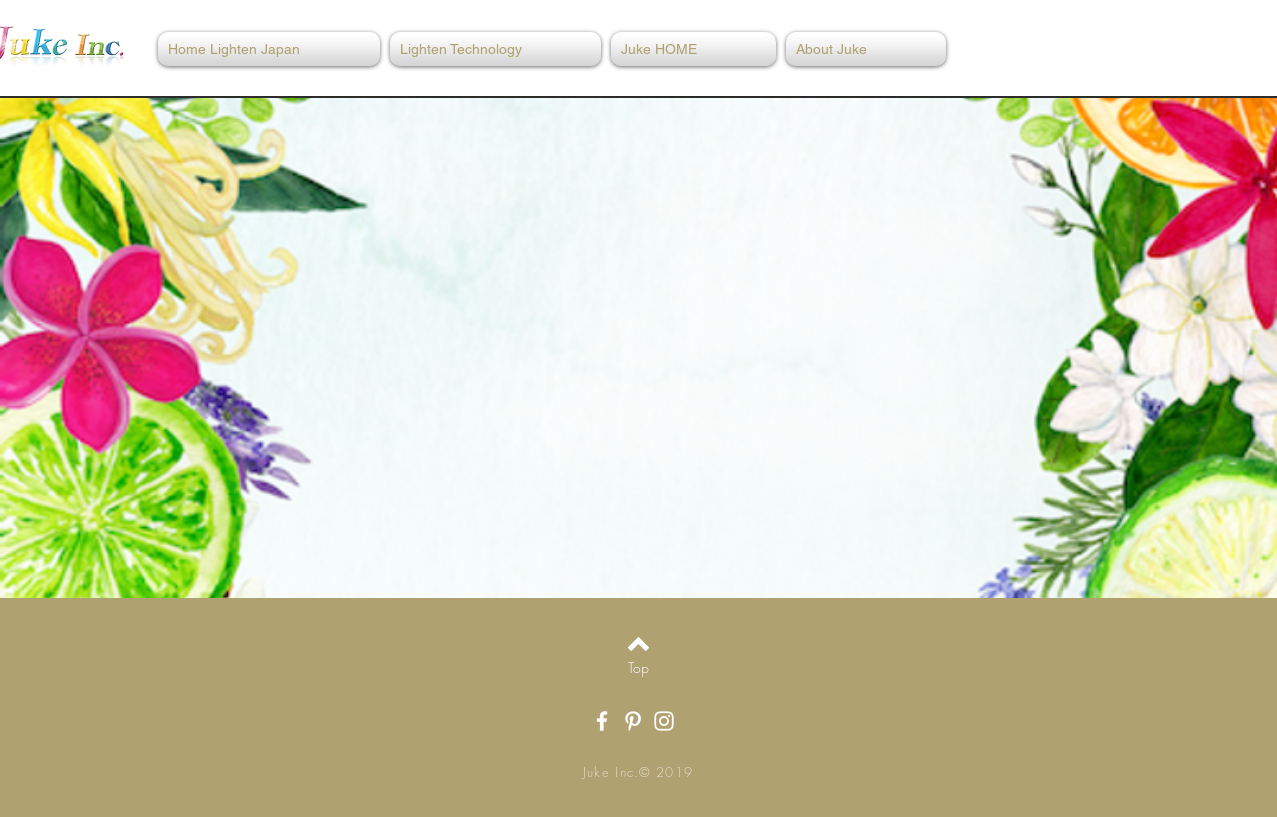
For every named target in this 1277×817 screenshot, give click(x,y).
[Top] (638, 668)
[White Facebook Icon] (602, 721)
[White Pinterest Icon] (633, 721)
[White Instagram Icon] (664, 721)
